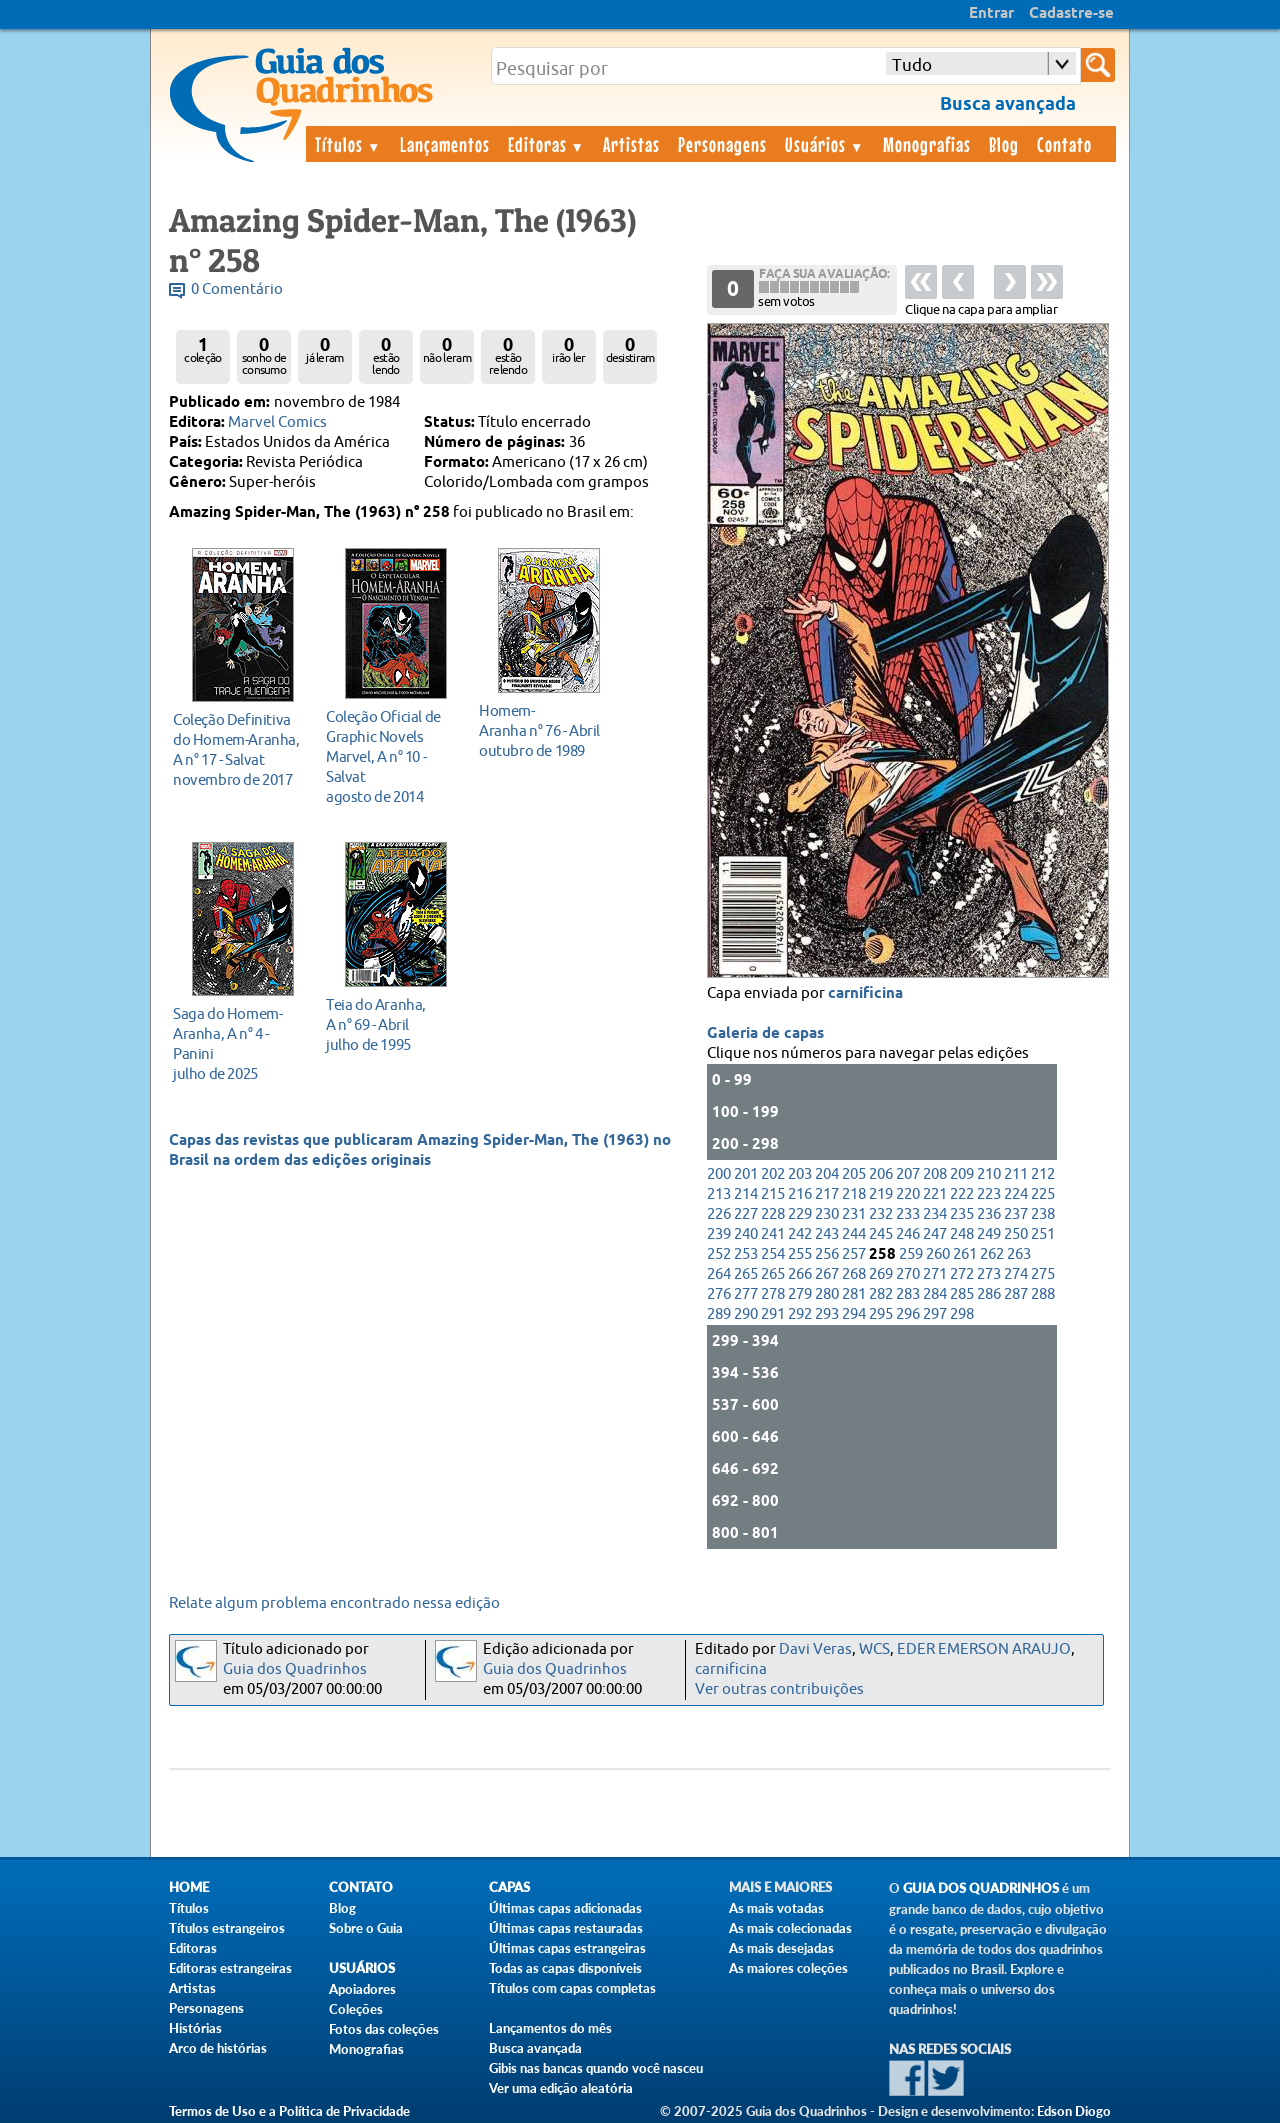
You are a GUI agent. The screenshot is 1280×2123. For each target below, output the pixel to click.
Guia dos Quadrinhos (295, 1669)
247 (935, 1234)
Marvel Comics (277, 422)
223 (989, 1194)
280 (827, 1294)
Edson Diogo (1074, 2111)
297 (935, 1314)
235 (962, 1214)
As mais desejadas (781, 1948)
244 (854, 1234)
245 (881, 1234)
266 (800, 1274)
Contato (1064, 144)
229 (800, 1214)
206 (881, 1174)
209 (962, 1174)
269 (881, 1274)
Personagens (722, 144)
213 (719, 1194)
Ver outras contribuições (779, 1689)
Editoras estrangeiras (230, 1968)
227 (746, 1214)
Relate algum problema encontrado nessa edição (334, 1603)
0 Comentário (237, 289)
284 (935, 1294)
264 (719, 1274)
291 (773, 1314)
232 (881, 1214)
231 (854, 1214)
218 (854, 1194)
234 (935, 1214)
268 (854, 1274)
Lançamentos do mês (550, 2028)
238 (1043, 1214)
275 (1043, 1274)
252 (719, 1254)
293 (827, 1314)
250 (1016, 1234)
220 (908, 1194)
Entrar (991, 14)
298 (962, 1314)
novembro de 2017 (237, 749)
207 (908, 1174)
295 (881, 1314)
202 (773, 1174)
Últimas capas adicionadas (565, 1908)
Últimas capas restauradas (566, 1928)
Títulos (348, 144)
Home (189, 1887)
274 (1016, 1274)
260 (938, 1254)
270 (908, 1274)
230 (827, 1214)
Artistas (631, 144)
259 (911, 1254)
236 (989, 1214)
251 (1043, 1234)
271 (935, 1274)
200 (719, 1174)
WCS (874, 1649)
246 (908, 1234)
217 (827, 1194)
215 (773, 1194)
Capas (509, 1887)
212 (1043, 1174)
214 (746, 1194)
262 (992, 1254)
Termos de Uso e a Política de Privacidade (289, 2111)
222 (962, 1194)
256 (827, 1254)
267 (827, 1274)
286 (989, 1294)
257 (854, 1254)
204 (827, 1174)
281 (854, 1294)
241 (773, 1234)
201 (746, 1174)
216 (800, 1194)
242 (800, 1234)
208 (935, 1174)
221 (935, 1194)
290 (746, 1314)
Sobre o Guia (366, 1928)
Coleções (356, 2009)
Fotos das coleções (384, 2029)
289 (719, 1314)
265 (746, 1274)
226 (719, 1214)
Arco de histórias (218, 2048)
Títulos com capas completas (572, 1988)
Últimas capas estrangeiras (567, 1948)
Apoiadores (362, 1989)
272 (962, 1274)
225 (1043, 1194)
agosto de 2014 (390, 756)
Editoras (547, 144)
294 (854, 1314)
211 (1016, 1174)
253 (746, 1254)
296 (908, 1314)
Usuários (825, 144)
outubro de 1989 (543, 730)
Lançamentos (445, 144)
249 (989, 1234)
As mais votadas (776, 1908)
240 (746, 1234)
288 (1043, 1294)
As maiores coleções (788, 1968)
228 (773, 1214)
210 (989, 1174)
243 (827, 1234)
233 (908, 1214)
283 (908, 1294)
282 (881, 1294)
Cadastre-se (1071, 14)
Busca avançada (535, 2048)
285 (962, 1294)
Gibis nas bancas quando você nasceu (596, 2068)
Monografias (927, 144)
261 (965, 1254)
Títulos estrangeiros (227, 1928)
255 (800, 1254)
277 (746, 1294)
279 (800, 1294)
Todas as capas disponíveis (565, 1968)
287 (1016, 1294)
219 (881, 1194)
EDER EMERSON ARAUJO (984, 1649)
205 (854, 1174)
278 (773, 1294)
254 (773, 1254)
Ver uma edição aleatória (561, 2088)
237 (1016, 1214)
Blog (1004, 144)
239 (719, 1234)
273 (989, 1274)
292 (800, 1314)
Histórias (195, 2028)
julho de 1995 (390, 1024)
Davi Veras (815, 1649)
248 (962, 1234)
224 (1016, 1194)
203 (800, 1174)
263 (1019, 1254)
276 (719, 1294)
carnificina (865, 994)
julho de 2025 (237, 1043)
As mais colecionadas (790, 1928)
